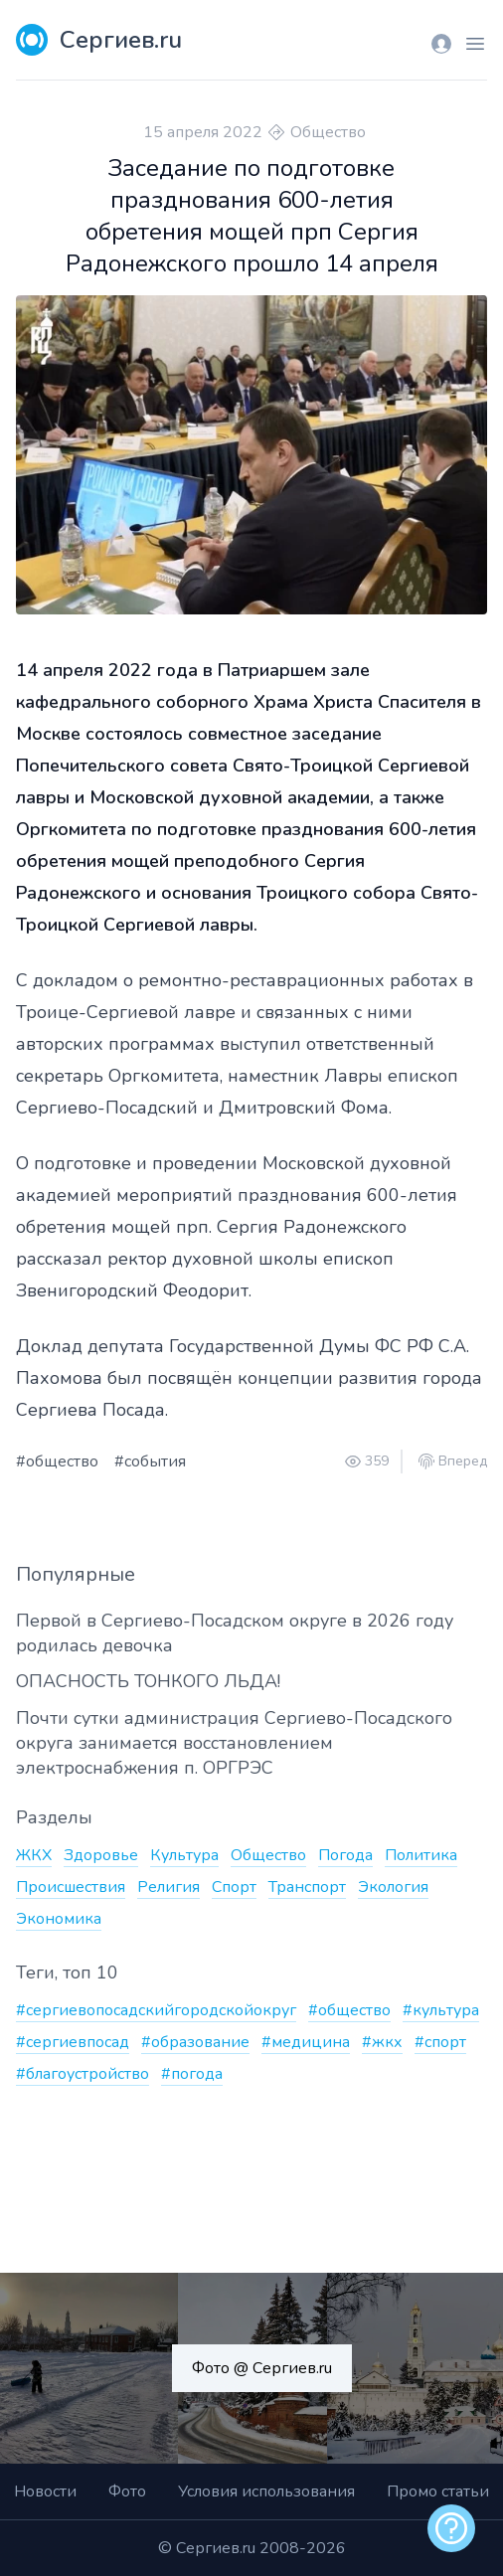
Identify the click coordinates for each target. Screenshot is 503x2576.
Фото (127, 2491)
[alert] (451, 2528)
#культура (441, 2010)
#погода (192, 2074)
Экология (393, 1887)
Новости (45, 2491)
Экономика (58, 1919)
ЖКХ (34, 1855)
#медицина (305, 2042)
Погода (345, 1855)
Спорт (234, 1887)
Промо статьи (438, 2491)
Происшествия (70, 1887)
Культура (184, 1855)
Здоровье (101, 1855)
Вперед (462, 1461)
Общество (328, 132)
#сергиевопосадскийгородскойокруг (156, 2010)
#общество (57, 1461)
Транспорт (307, 1887)
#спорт (440, 2042)
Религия (168, 1887)
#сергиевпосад (72, 2042)
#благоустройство (82, 2074)
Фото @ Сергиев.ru (262, 2368)
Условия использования (266, 2491)
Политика (421, 1855)
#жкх (382, 2042)
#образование (195, 2042)
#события (150, 1461)
